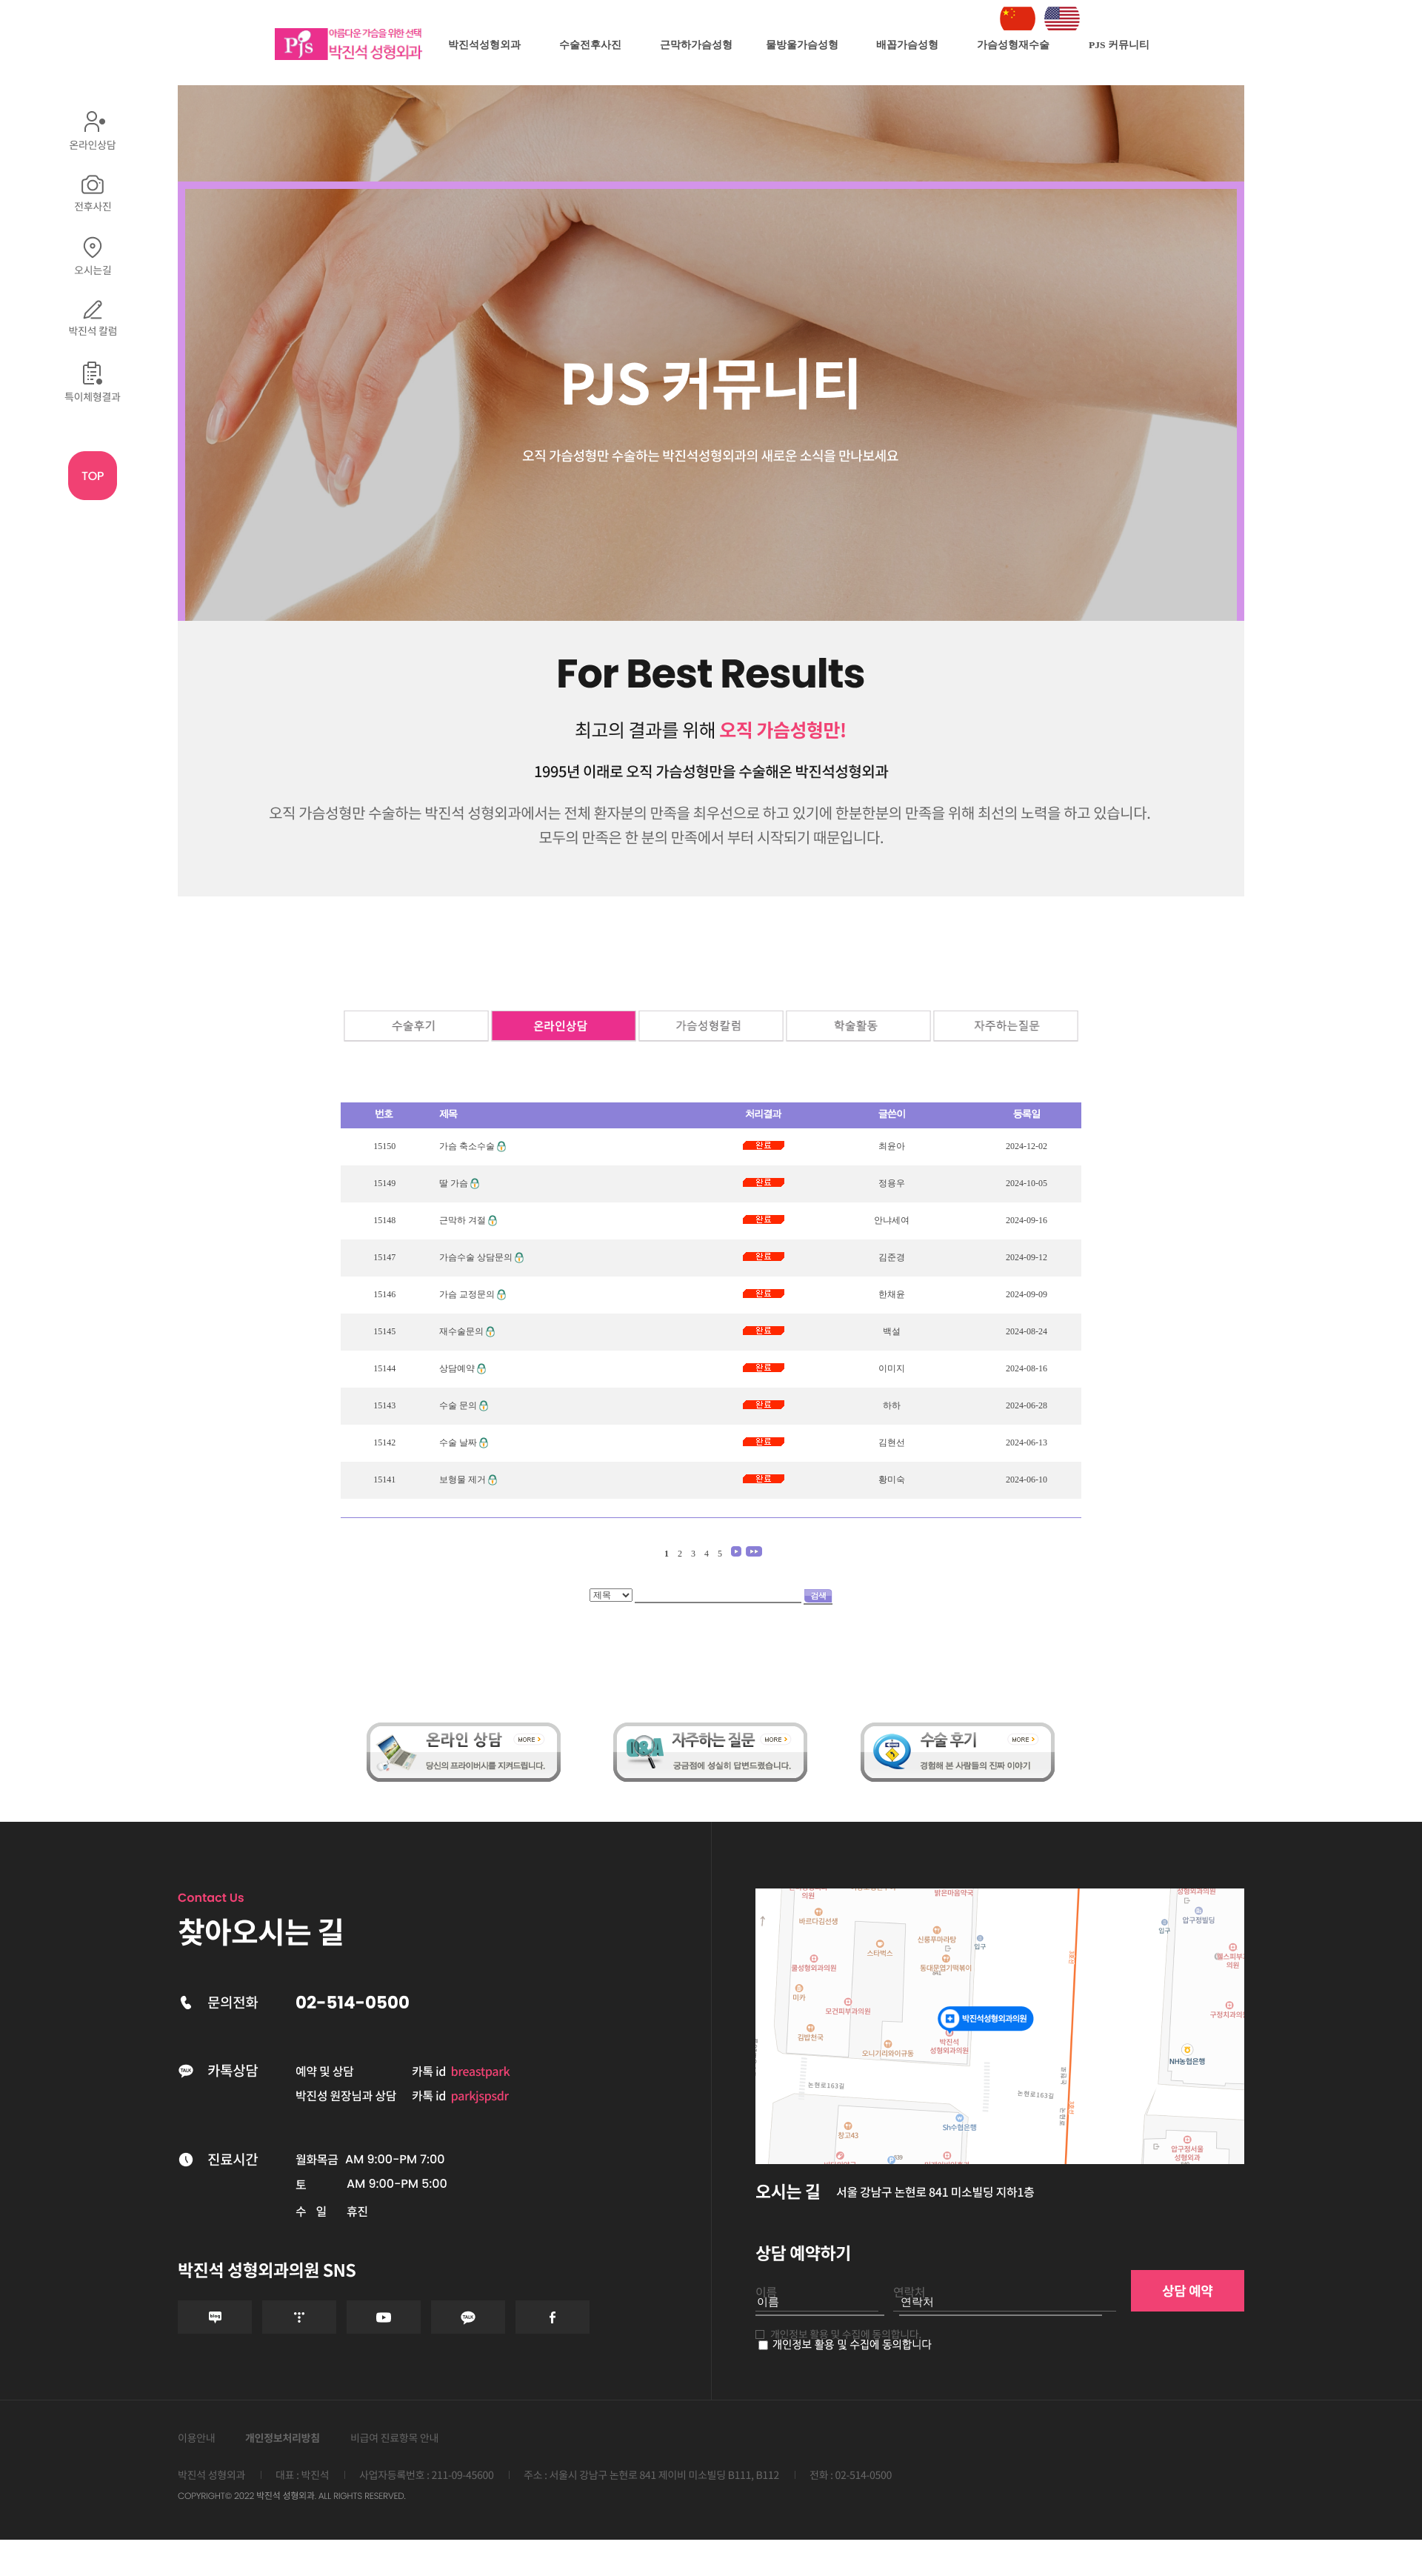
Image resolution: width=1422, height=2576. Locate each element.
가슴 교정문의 (467, 1294)
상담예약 (457, 1368)
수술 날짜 (458, 1442)
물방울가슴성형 (802, 44)
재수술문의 (461, 1331)
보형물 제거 (462, 1479)
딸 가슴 (453, 1183)
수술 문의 (458, 1405)
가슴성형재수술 (1013, 44)
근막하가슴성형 (696, 44)
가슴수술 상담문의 (476, 1257)
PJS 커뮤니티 (1119, 44)
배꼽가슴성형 (907, 44)
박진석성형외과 (484, 44)
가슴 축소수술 (467, 1146)
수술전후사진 (590, 44)
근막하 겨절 (462, 1220)
